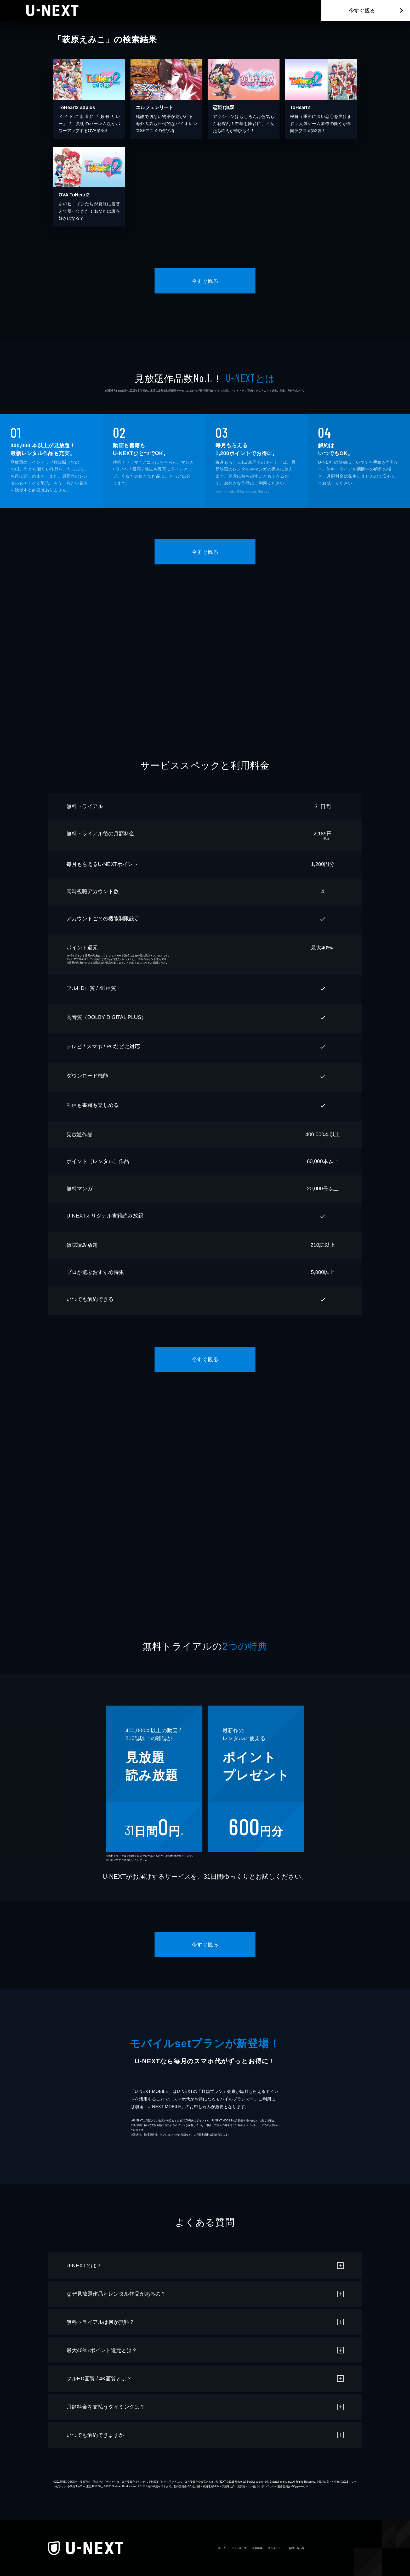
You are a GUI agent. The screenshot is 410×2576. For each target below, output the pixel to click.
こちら (143, 962)
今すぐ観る (362, 10)
